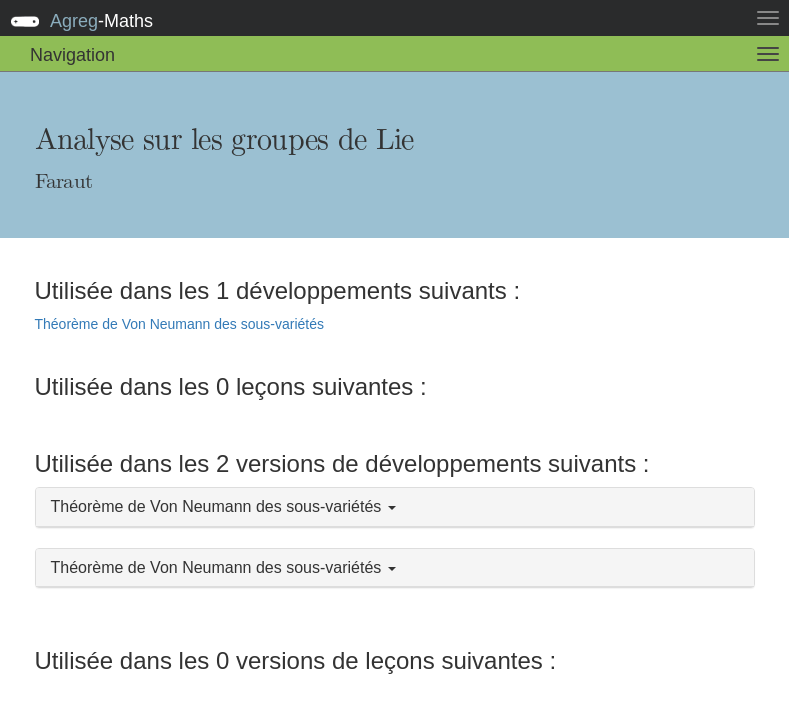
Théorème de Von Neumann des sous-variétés (180, 324)
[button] (395, 507)
